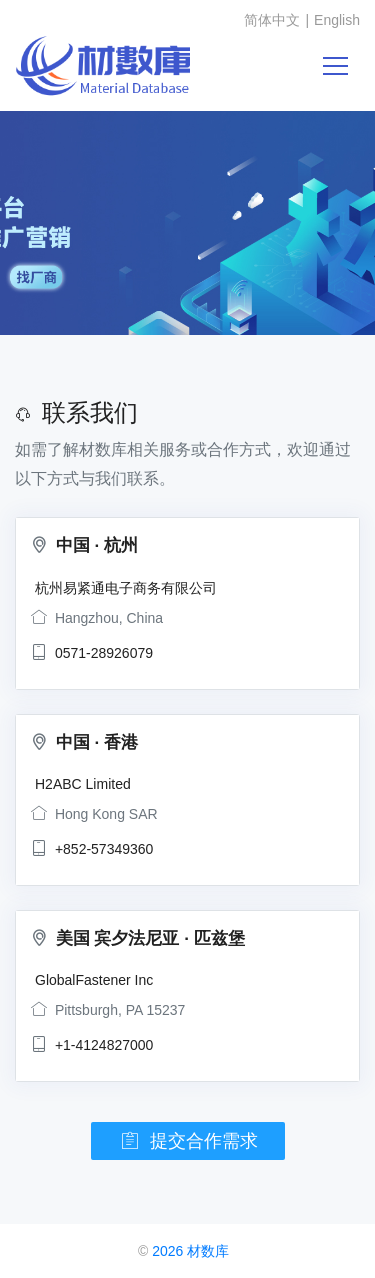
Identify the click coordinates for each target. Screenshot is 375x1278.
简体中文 (272, 20)
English (337, 20)
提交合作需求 (188, 1141)
